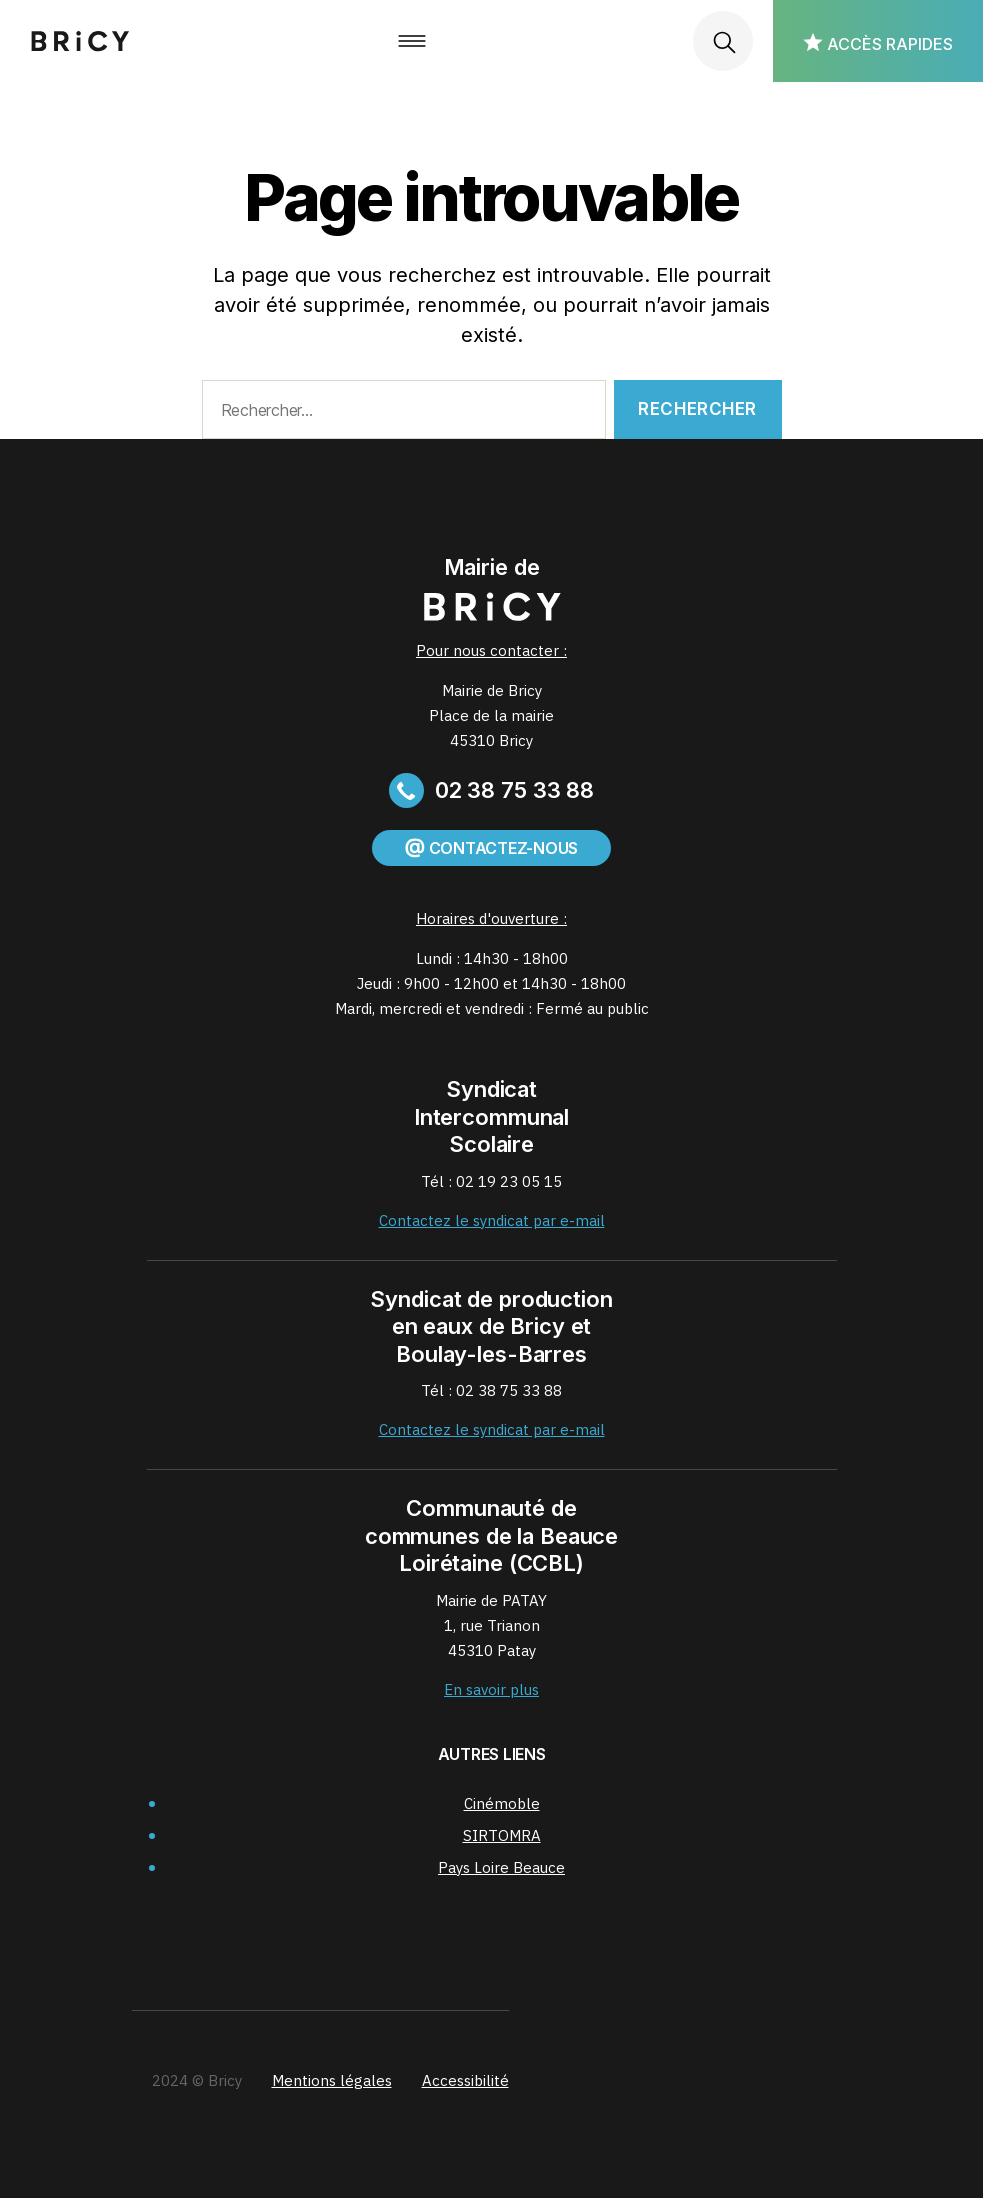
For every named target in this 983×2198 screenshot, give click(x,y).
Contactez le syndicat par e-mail (492, 1220)
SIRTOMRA (502, 1835)
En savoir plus (491, 1689)
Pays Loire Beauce (501, 1867)
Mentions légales (332, 2080)
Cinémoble (502, 1803)
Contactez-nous (491, 848)
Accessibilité (465, 2080)
